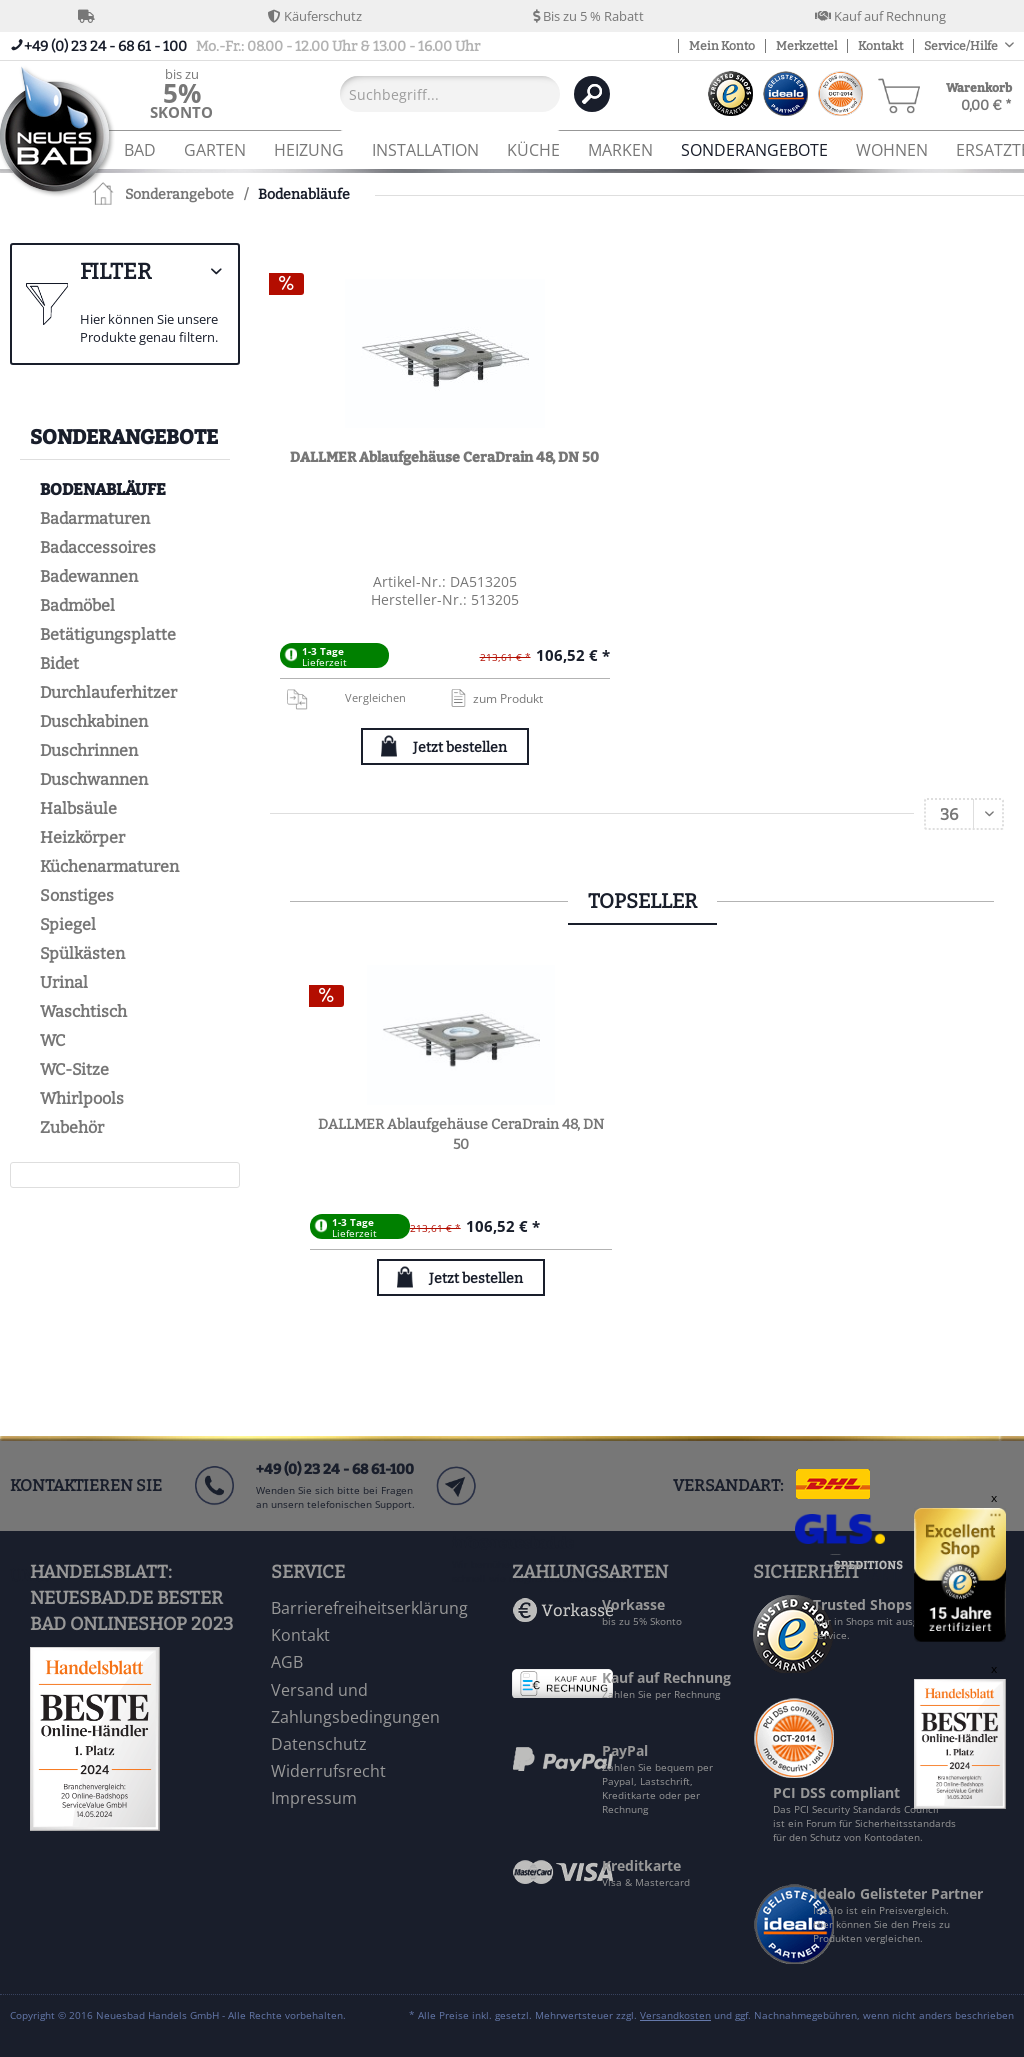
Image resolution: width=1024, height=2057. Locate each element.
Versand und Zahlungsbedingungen (355, 1703)
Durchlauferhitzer (108, 692)
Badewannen (89, 576)
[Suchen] (592, 94)
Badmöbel (77, 605)
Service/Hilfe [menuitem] (962, 46)
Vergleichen (345, 698)
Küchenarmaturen (109, 866)
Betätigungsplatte (108, 634)
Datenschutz (319, 1744)
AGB (287, 1662)
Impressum (314, 1798)
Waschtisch (83, 1011)
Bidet (59, 663)
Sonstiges (77, 895)
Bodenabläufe (103, 489)
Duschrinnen (89, 750)
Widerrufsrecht (328, 1771)
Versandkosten (675, 2015)
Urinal (64, 982)
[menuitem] (181, 93)
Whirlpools (82, 1098)
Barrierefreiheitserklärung (369, 1608)
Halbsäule (78, 808)
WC (52, 1040)
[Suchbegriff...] (450, 94)
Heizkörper (82, 837)
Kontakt (880, 46)
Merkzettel (806, 46)
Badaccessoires (98, 547)
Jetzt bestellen (460, 747)
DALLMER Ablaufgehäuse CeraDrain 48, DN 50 (444, 457)
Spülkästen (82, 953)
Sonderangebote (124, 437)
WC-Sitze (74, 1069)
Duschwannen (94, 779)
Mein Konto (722, 46)
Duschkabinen (94, 721)
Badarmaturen (95, 518)
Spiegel (68, 924)
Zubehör (72, 1127)
